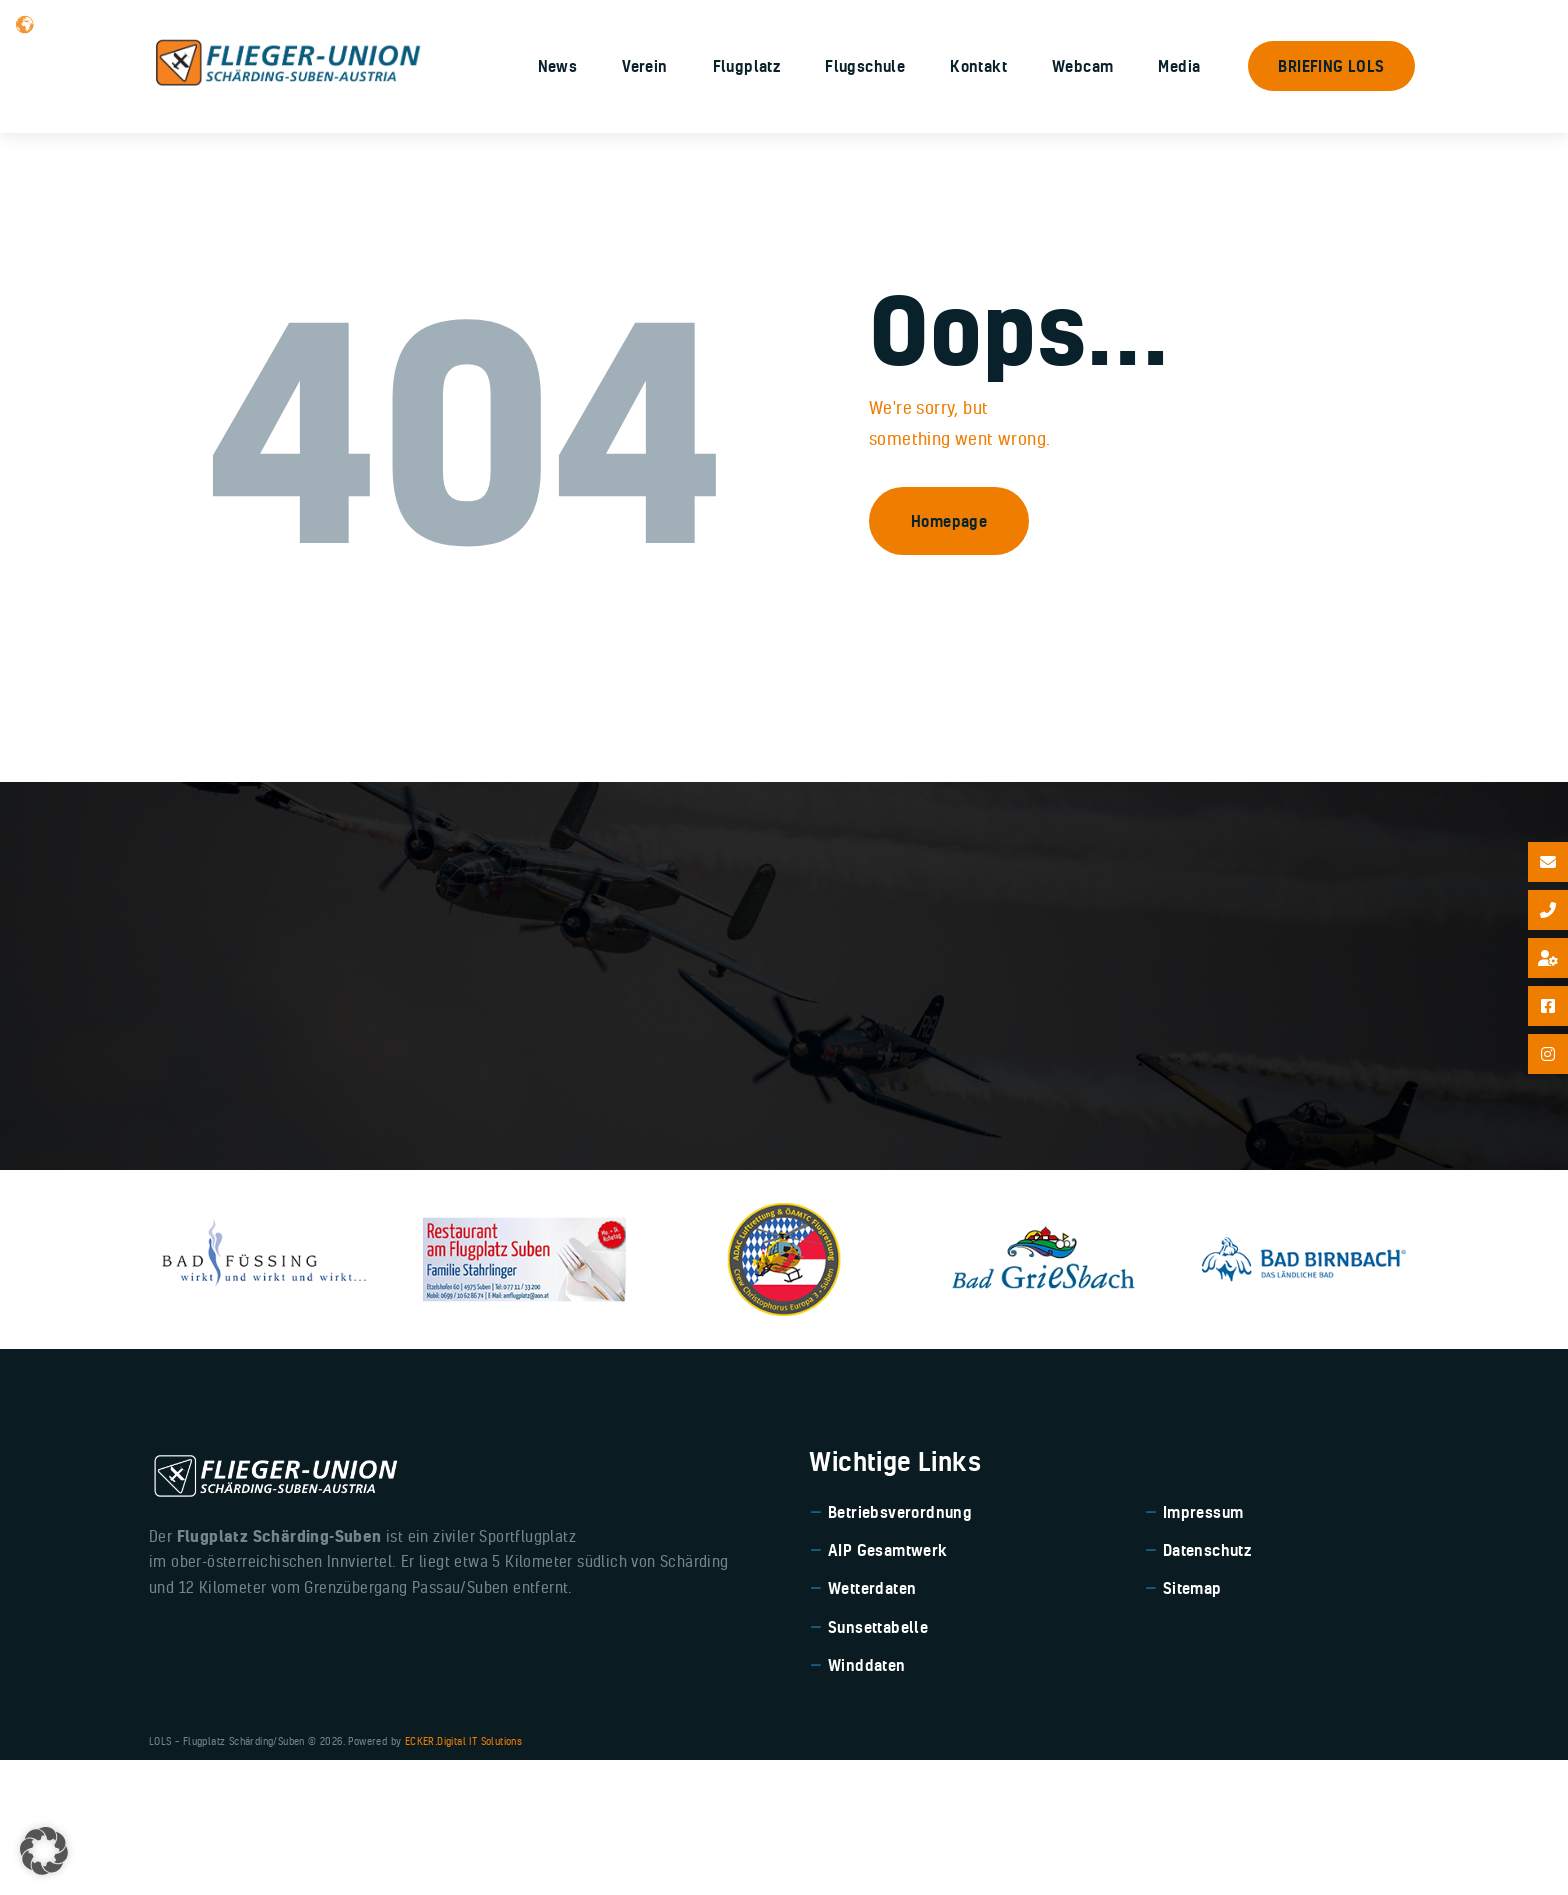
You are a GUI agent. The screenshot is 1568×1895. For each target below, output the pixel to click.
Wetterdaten (872, 1723)
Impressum (1203, 1647)
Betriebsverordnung (900, 1647)
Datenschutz (1207, 1685)
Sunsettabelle (878, 1762)
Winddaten (867, 1800)
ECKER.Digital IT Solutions (463, 1876)
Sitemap (1192, 1723)
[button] (44, 1851)
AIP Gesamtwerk (888, 1685)
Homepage (949, 654)
